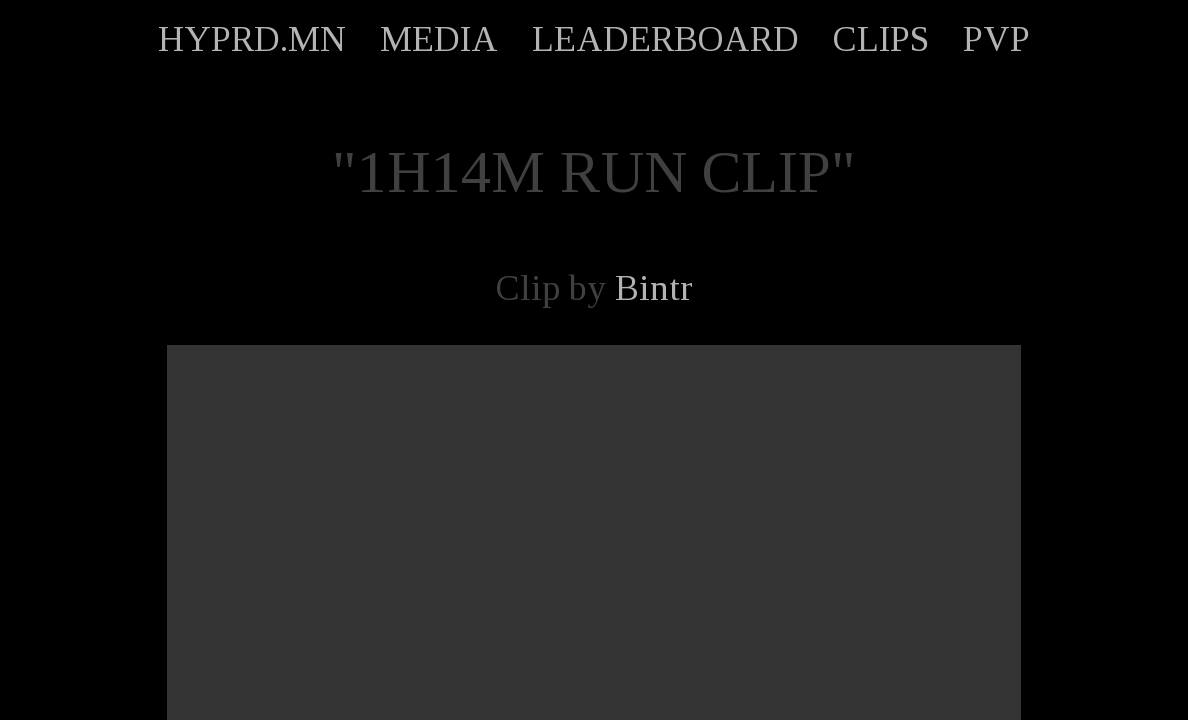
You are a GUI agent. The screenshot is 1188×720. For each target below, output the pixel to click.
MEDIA (439, 39)
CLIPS (881, 39)
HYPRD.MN (252, 39)
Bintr (654, 288)
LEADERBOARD (665, 39)
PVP (996, 39)
